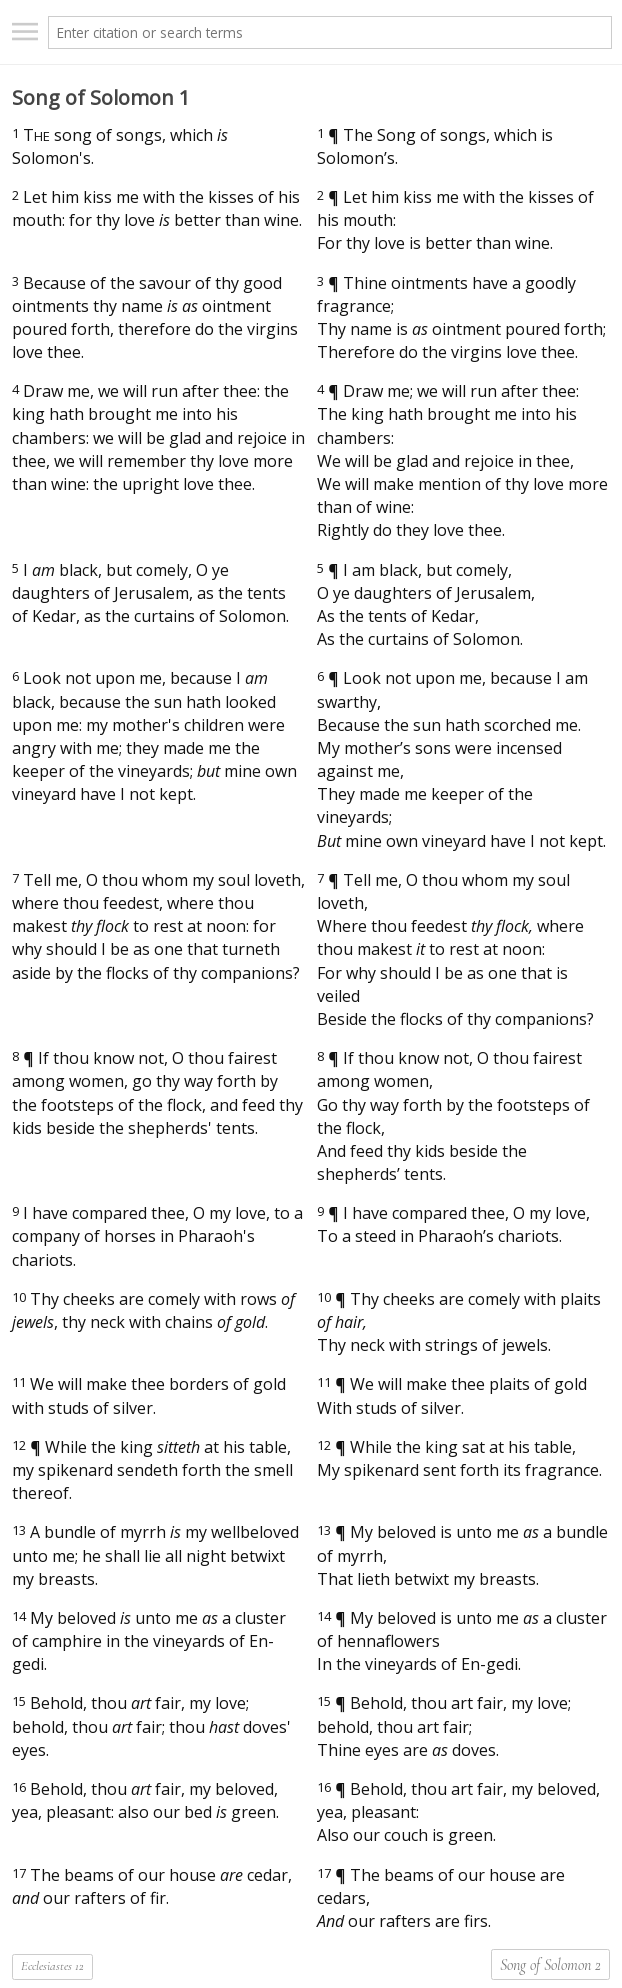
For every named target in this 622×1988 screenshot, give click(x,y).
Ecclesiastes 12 (52, 1966)
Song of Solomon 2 (550, 1965)
